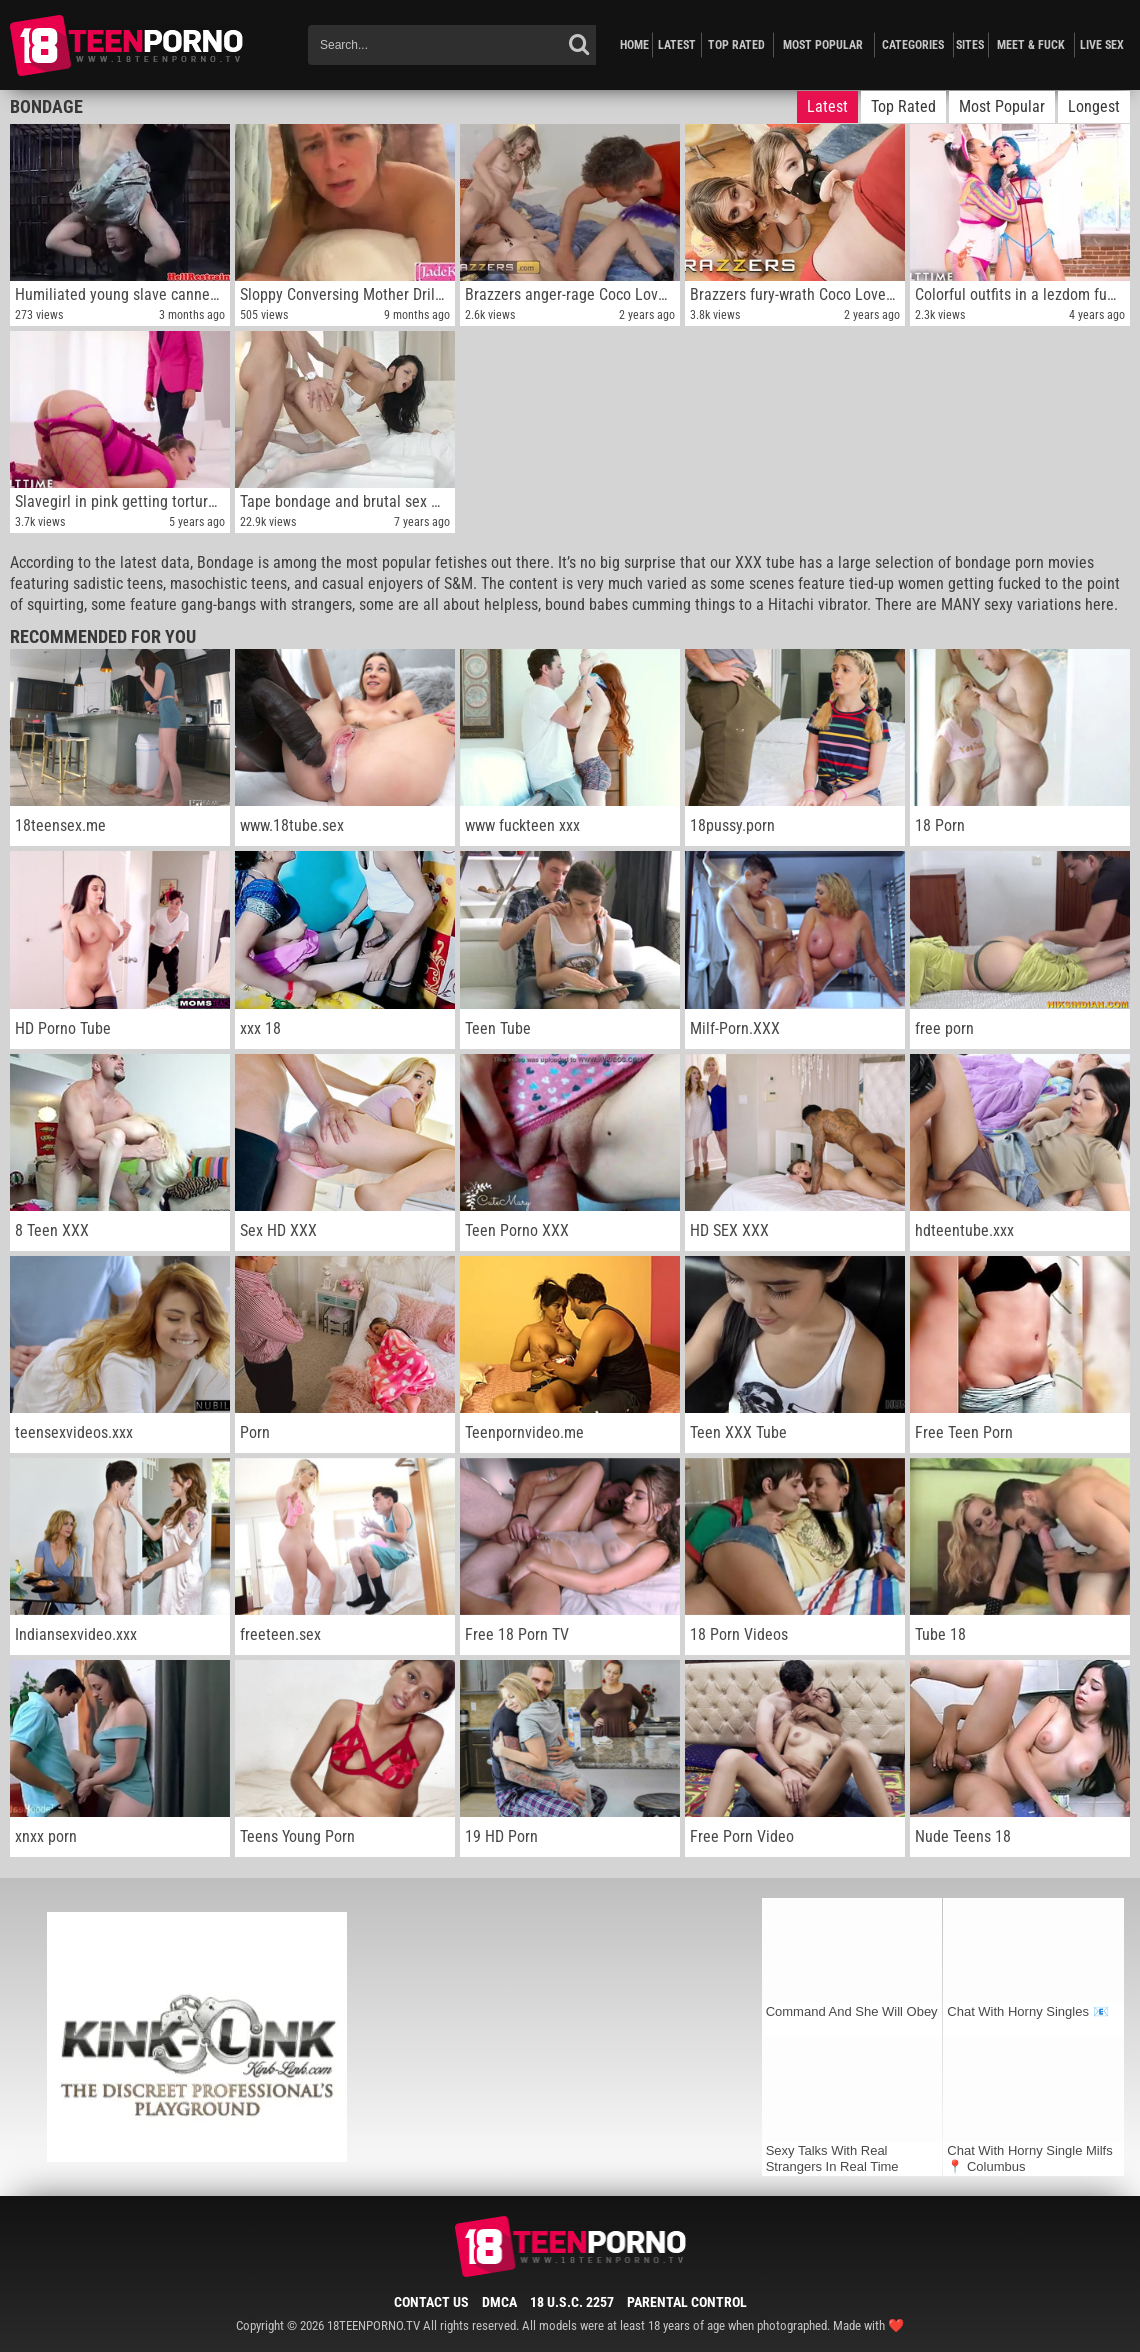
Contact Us (431, 2302)
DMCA (499, 2302)
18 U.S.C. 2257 (572, 2302)
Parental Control (687, 2302)
